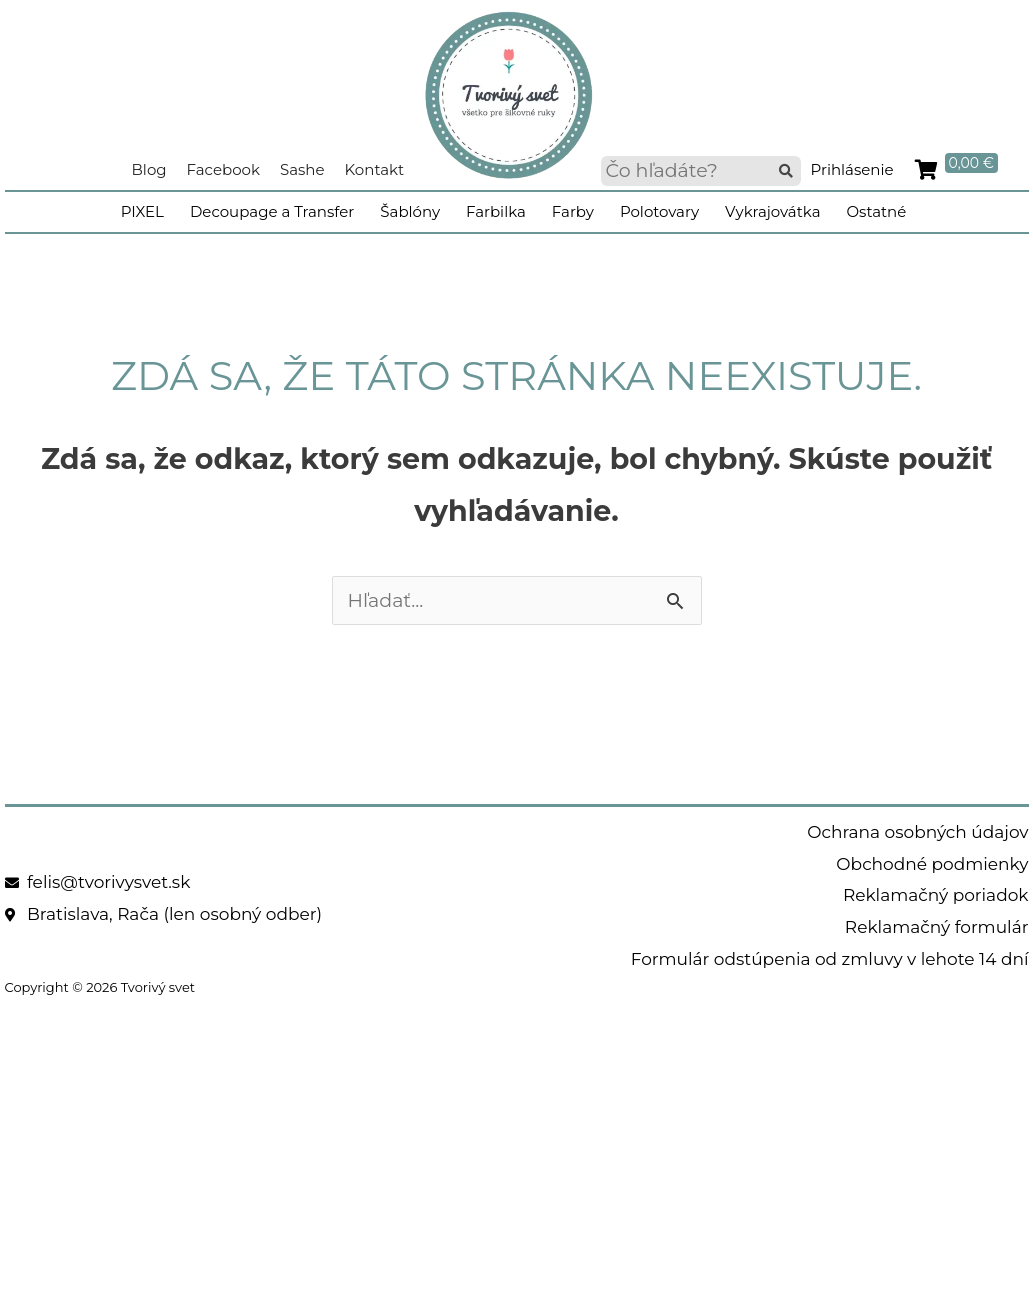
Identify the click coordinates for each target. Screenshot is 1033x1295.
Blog (149, 169)
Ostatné (876, 211)
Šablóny (410, 211)
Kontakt (375, 169)
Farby (573, 211)
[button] (786, 171)
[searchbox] (701, 171)
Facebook (223, 169)
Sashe (302, 169)
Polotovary (659, 211)
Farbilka (496, 211)
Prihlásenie (852, 169)
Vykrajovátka (772, 211)
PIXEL (142, 211)
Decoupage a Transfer (272, 211)
